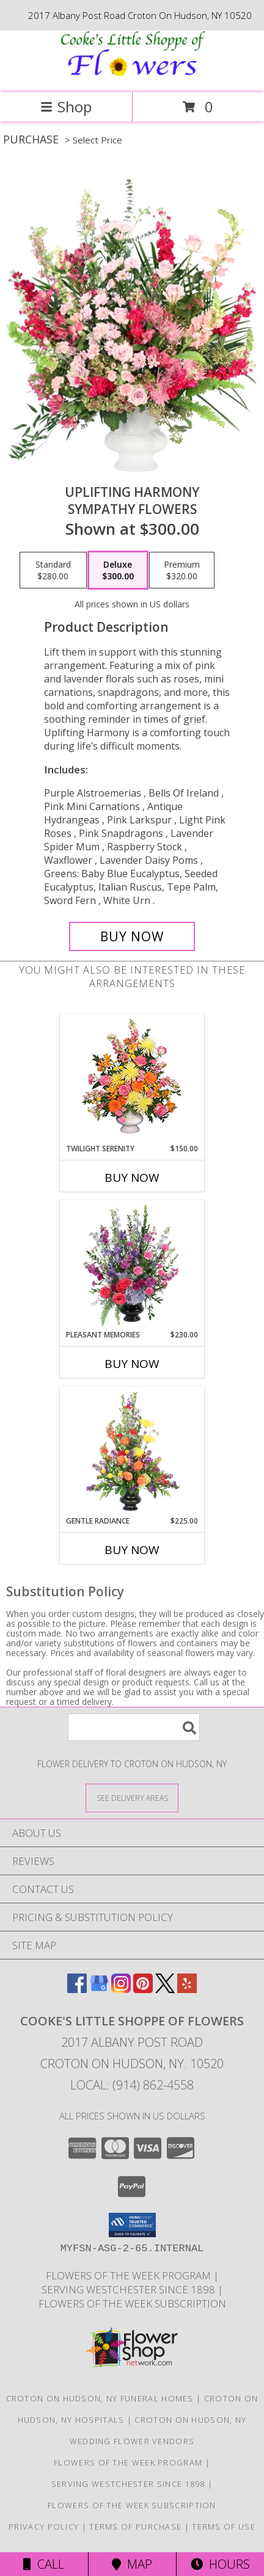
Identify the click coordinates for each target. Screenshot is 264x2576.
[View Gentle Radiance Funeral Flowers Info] (132, 1451)
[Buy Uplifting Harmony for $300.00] (132, 936)
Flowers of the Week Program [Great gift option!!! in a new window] (129, 2275)
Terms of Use (223, 2526)
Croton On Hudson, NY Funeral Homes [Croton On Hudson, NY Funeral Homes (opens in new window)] (100, 2398)
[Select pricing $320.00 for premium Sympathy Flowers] (182, 570)
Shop (66, 106)
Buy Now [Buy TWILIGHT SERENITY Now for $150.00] (132, 1177)
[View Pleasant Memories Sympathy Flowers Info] (132, 1265)
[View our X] (165, 1989)
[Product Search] (134, 1727)
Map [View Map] (132, 2564)
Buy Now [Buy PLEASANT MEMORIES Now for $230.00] (132, 1364)
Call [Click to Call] (43, 2564)
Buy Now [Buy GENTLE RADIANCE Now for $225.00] (132, 1550)
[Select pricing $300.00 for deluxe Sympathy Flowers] (118, 570)
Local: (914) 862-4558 (132, 2085)
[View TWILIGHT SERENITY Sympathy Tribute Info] (132, 1079)
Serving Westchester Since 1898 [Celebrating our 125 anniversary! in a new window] (130, 2289)
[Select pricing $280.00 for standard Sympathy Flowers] (53, 570)
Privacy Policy (44, 2526)
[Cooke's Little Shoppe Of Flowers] (132, 75)
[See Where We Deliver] (132, 1797)
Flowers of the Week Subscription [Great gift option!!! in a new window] (132, 2303)
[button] (132, 2225)
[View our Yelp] (187, 1989)
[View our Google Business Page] (99, 1989)
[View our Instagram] (121, 1989)
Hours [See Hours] (220, 2564)
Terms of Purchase (135, 2526)
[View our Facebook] (77, 1989)
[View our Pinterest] (143, 1989)
